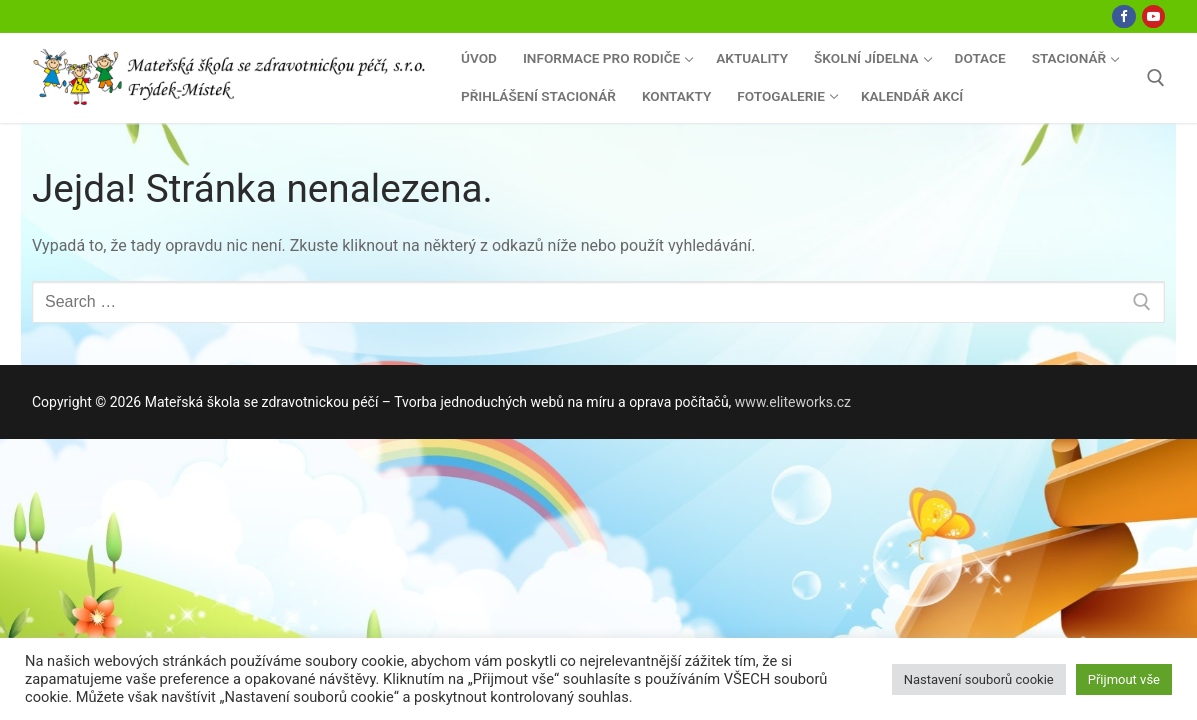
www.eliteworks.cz (793, 402)
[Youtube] (1153, 16)
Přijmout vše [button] (1124, 679)
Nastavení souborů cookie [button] (979, 679)
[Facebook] (1123, 16)
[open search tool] (1156, 78)
